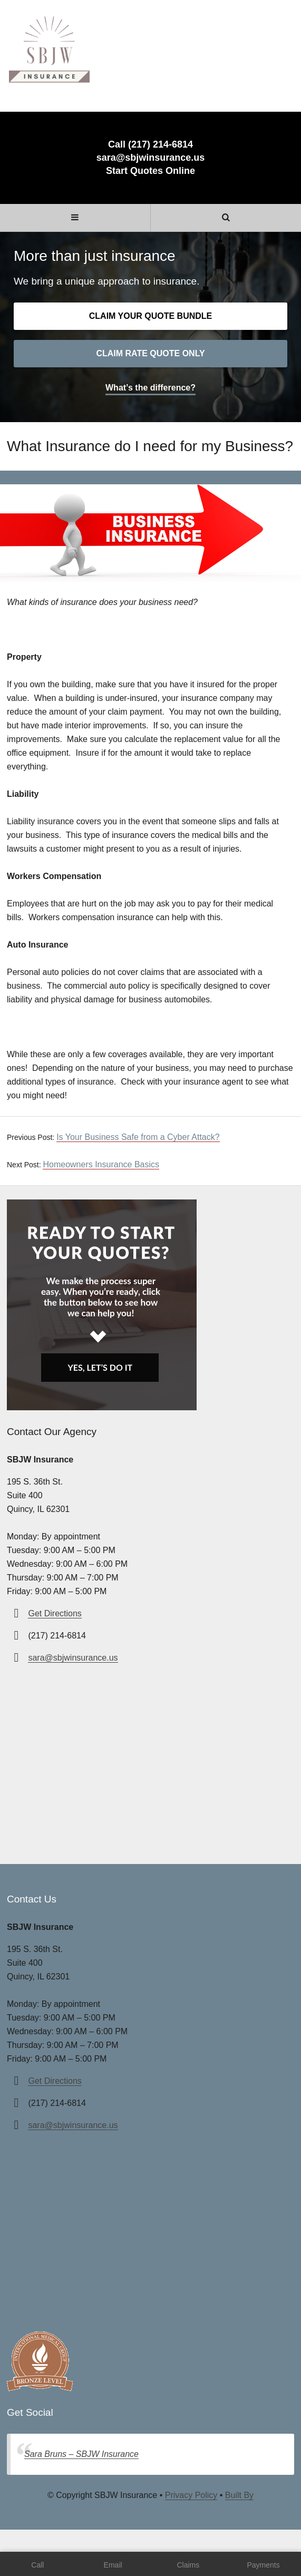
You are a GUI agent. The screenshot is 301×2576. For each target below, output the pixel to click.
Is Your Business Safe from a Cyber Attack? (138, 1137)
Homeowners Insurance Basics (101, 1164)
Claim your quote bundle (150, 315)
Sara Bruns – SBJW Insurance (81, 2454)
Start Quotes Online (150, 170)
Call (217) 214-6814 (150, 144)
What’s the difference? (150, 387)
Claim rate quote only (150, 353)
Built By (239, 2495)
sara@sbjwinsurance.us (150, 157)
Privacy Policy (191, 2495)
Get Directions (54, 1613)
